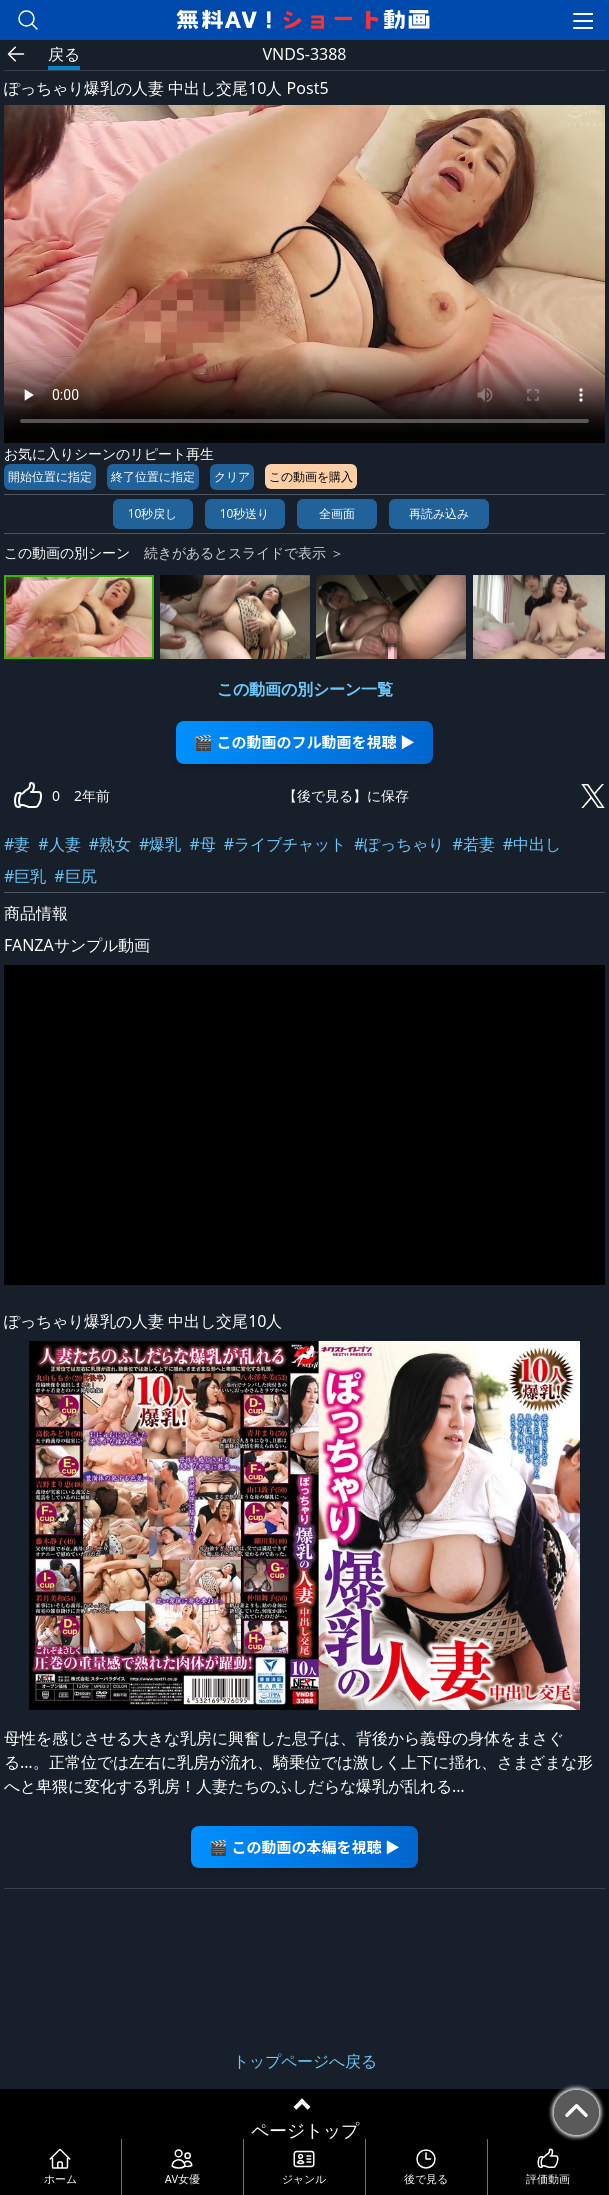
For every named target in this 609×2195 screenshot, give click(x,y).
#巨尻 (75, 876)
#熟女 (110, 844)
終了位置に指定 (153, 476)
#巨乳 (25, 876)
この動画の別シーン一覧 (305, 689)
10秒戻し (153, 513)
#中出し (532, 844)
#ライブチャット (285, 844)
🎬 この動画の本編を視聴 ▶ (304, 1846)
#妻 (17, 844)
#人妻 (59, 844)
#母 (202, 844)
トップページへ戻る (305, 2061)
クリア (232, 476)
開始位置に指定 (50, 476)
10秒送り (245, 513)
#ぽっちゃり (399, 844)
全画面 (337, 513)
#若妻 (473, 844)
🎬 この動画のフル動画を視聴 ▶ (304, 741)
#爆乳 (160, 844)
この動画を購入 (311, 476)
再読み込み (439, 513)
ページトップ (305, 2130)
